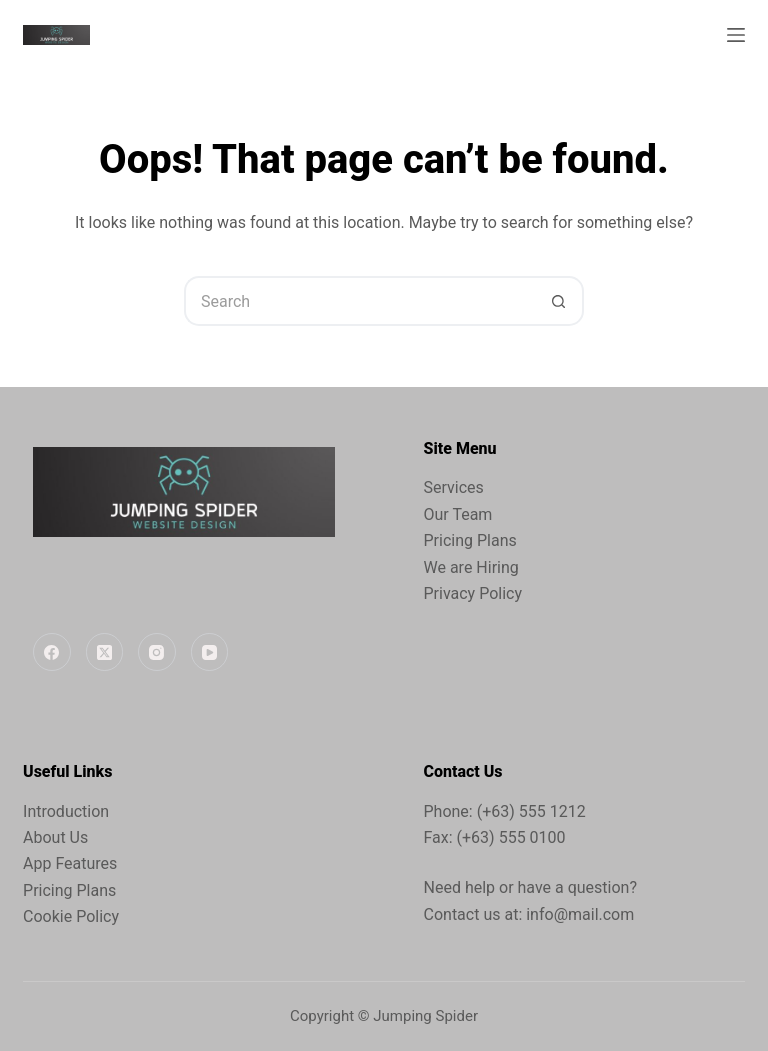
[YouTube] (210, 652)
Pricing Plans (470, 540)
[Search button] (559, 301)
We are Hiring (471, 567)
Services (454, 487)
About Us (55, 837)
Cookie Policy (71, 916)
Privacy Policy (473, 593)
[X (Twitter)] (105, 652)
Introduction (66, 811)
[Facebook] (52, 652)
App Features (70, 863)
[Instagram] (157, 652)
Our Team (458, 514)
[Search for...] (359, 301)
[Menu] (736, 35)
